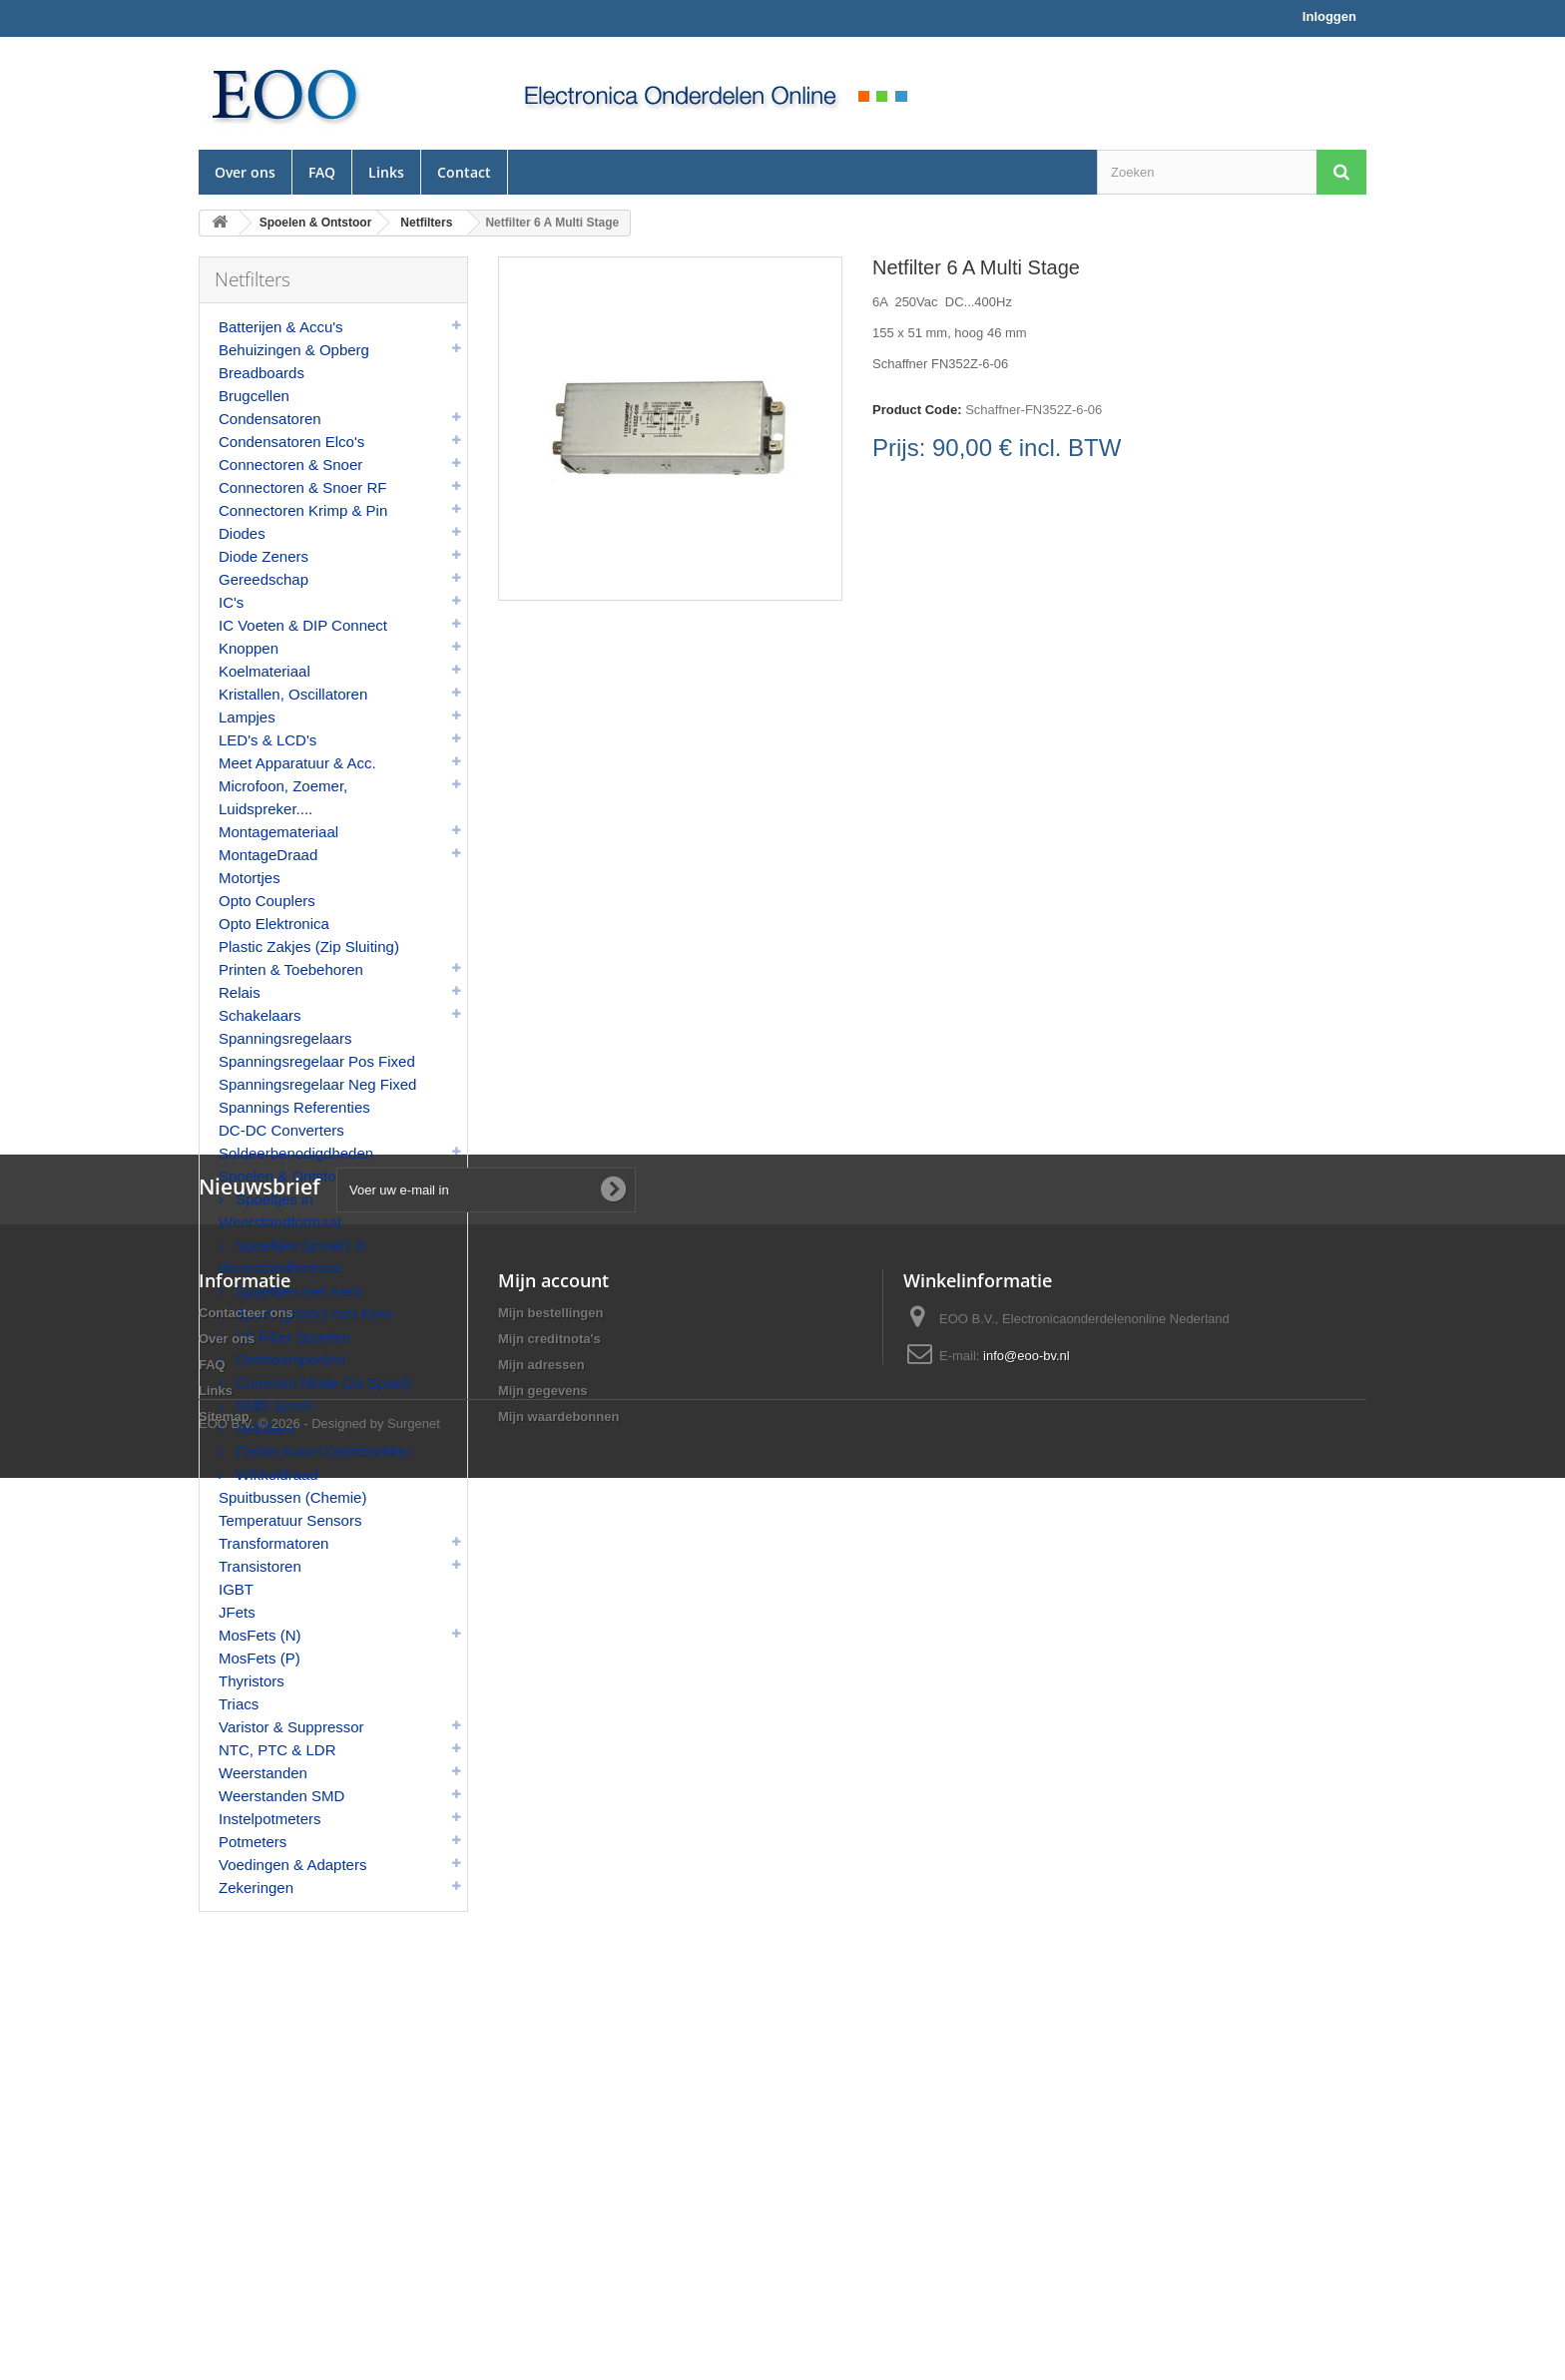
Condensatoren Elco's (291, 441)
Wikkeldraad (275, 1474)
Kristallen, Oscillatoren (293, 694)
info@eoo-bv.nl (1026, 2192)
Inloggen (1329, 16)
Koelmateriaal (264, 671)
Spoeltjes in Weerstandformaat (280, 1210)
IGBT (236, 1589)
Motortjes (249, 877)
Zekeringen (256, 1887)
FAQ (321, 172)
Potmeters (252, 1841)
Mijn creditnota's (549, 2175)
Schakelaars (260, 1015)
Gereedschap (263, 579)
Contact (464, 172)
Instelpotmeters (270, 1818)
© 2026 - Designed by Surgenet (349, 2325)
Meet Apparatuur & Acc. (297, 762)
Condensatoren (270, 418)
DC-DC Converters (281, 1130)
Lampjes (247, 717)
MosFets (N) (260, 1635)
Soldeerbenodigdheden (296, 1153)
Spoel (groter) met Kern (312, 1313)
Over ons (245, 172)
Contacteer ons (246, 2149)
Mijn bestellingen (550, 2149)
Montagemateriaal (278, 831)
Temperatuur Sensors (290, 1520)
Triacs (239, 1703)
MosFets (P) (259, 1658)
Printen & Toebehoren (291, 969)
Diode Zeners (263, 556)
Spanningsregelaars (285, 1038)
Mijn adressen (541, 2201)
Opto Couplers (267, 900)
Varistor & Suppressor (291, 1726)
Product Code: (917, 409)
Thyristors (251, 1680)
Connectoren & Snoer (290, 464)
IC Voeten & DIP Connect (303, 625)
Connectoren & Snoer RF (302, 487)
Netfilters (263, 1428)
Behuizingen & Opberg (294, 349)
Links (386, 172)
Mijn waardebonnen (558, 2253)
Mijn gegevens (543, 2227)
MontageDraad (268, 854)
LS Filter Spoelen (291, 1336)
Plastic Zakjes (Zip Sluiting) (309, 946)
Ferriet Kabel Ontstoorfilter (321, 1451)
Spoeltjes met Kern (297, 1290)
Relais (240, 992)
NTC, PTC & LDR (277, 1749)
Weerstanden (263, 1772)
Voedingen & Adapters (292, 1864)
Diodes (242, 533)
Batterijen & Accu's (281, 326)
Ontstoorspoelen (288, 1359)
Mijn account (553, 2118)
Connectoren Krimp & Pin (303, 510)
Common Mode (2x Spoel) (321, 1382)
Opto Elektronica (274, 923)
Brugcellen (254, 395)
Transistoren (260, 1566)
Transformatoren (273, 1543)
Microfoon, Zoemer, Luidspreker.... (283, 797)
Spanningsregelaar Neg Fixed (317, 1084)
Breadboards (261, 372)
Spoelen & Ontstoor (284, 1176)
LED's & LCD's (267, 739)
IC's (231, 602)
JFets (237, 1612)
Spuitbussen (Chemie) (292, 1497)
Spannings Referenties (294, 1107)
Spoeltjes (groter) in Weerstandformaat (292, 1256)
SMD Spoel (271, 1405)
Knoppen (248, 648)
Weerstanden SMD (281, 1795)
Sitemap (224, 2253)
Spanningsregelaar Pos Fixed (317, 1061)
